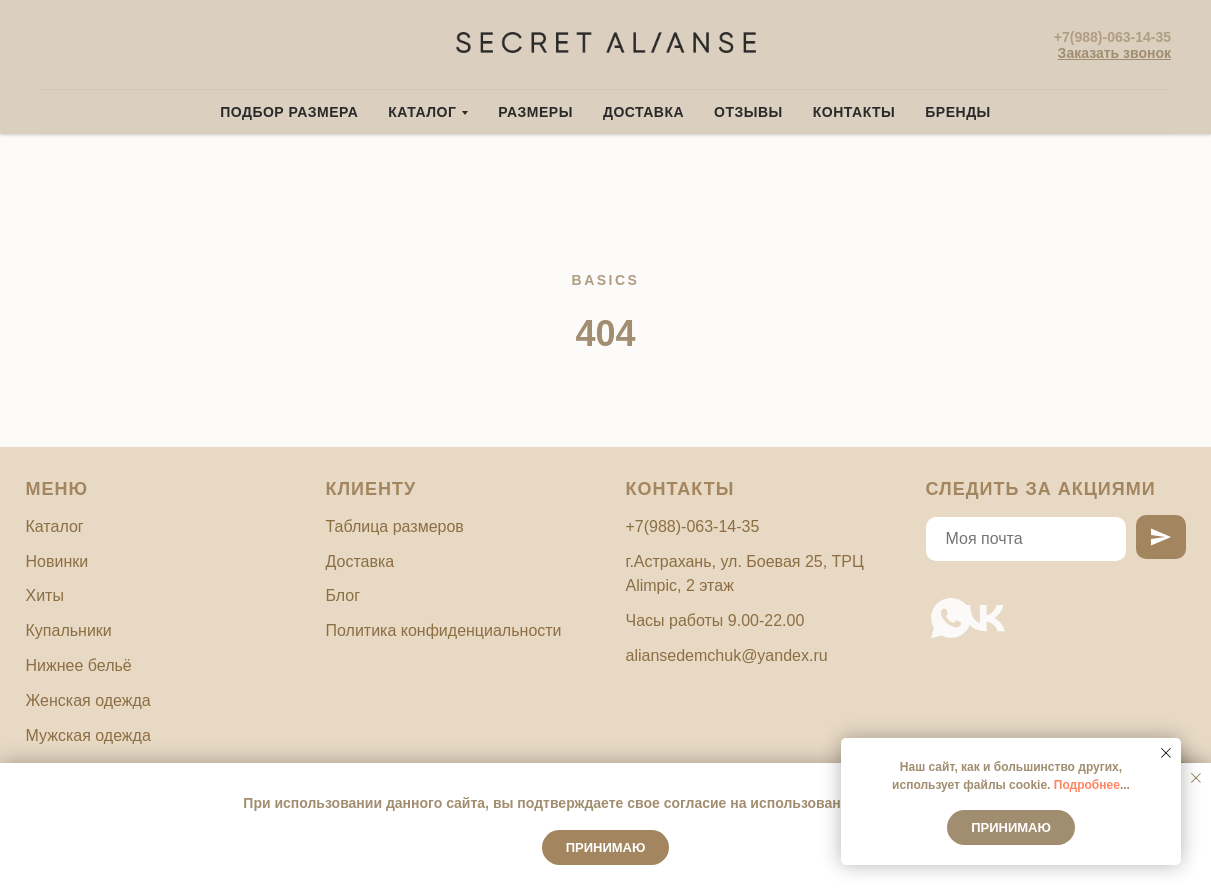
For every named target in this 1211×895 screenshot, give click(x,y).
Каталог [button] (422, 112)
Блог (343, 595)
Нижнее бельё (79, 665)
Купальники (69, 630)
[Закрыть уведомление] (1196, 778)
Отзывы (748, 112)
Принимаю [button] (606, 847)
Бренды (958, 112)
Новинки (57, 561)
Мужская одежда (88, 735)
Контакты (854, 112)
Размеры (535, 112)
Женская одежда (88, 700)
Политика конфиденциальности (444, 630)
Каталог (55, 526)
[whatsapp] (938, 605)
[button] (1114, 53)
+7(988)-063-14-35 (1112, 37)
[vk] (971, 605)
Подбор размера (289, 112)
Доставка (643, 112)
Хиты (45, 595)
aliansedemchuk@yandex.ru (727, 655)
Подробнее (1087, 785)
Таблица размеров (395, 526)
